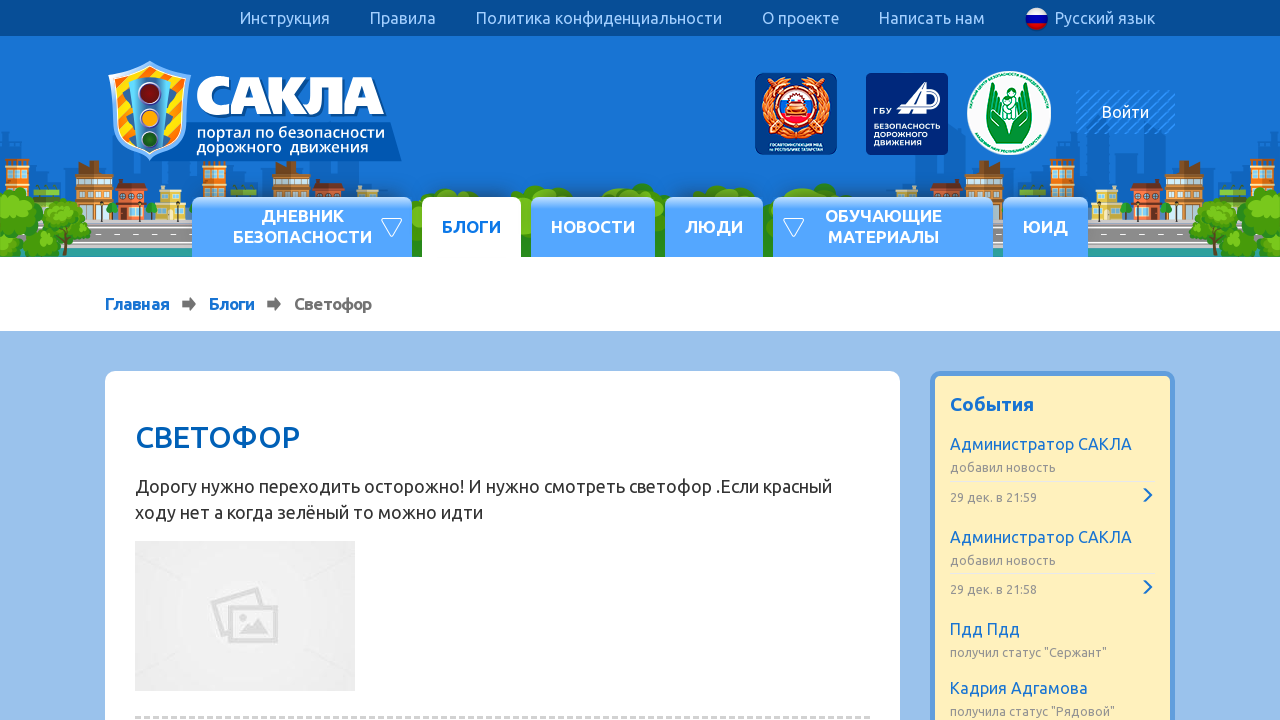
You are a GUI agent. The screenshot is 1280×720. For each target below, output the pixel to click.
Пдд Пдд (985, 629)
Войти (1125, 112)
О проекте (800, 18)
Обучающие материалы (883, 225)
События (992, 404)
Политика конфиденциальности (599, 18)
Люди (714, 226)
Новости (593, 226)
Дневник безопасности (302, 225)
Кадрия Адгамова (1019, 688)
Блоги (471, 226)
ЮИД (1045, 226)
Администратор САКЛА (1041, 444)
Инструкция (285, 18)
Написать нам (932, 18)
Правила (403, 18)
